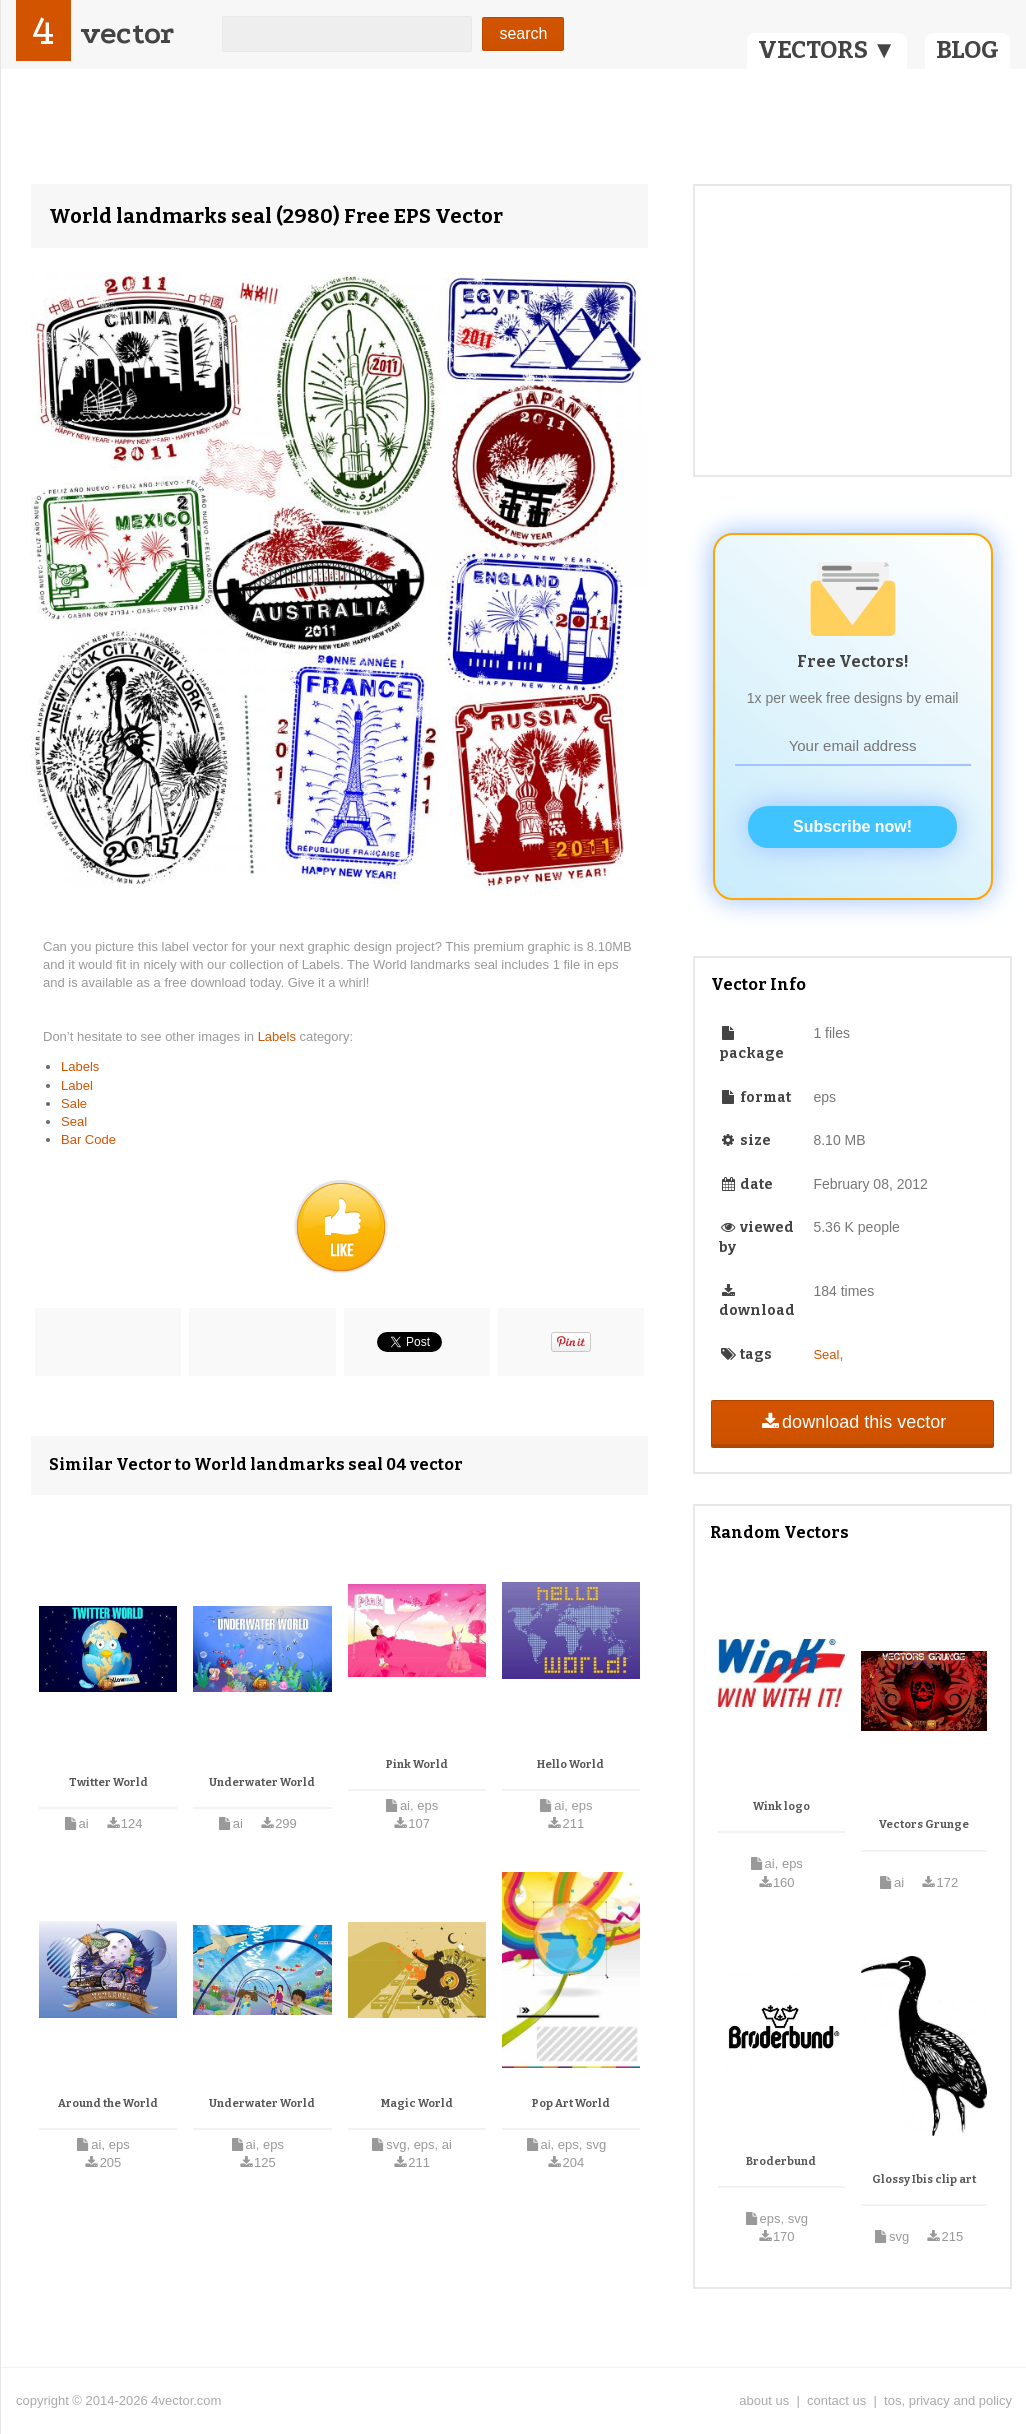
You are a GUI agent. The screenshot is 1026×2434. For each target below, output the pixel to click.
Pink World (417, 1764)
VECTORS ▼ (827, 50)
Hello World (570, 1764)
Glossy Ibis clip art (924, 2179)
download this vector (852, 1422)
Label (77, 1085)
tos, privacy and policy (948, 2400)
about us (764, 2400)
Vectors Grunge (924, 1824)
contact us (836, 2400)
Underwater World (262, 1782)
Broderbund (781, 2161)
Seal (74, 1121)
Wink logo (781, 1806)
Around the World (108, 2103)
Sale (74, 1103)
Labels (279, 1036)
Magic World (417, 2103)
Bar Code (88, 1139)
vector (127, 33)
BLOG (967, 50)
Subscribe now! (852, 826)
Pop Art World (571, 2103)
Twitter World (108, 1782)
